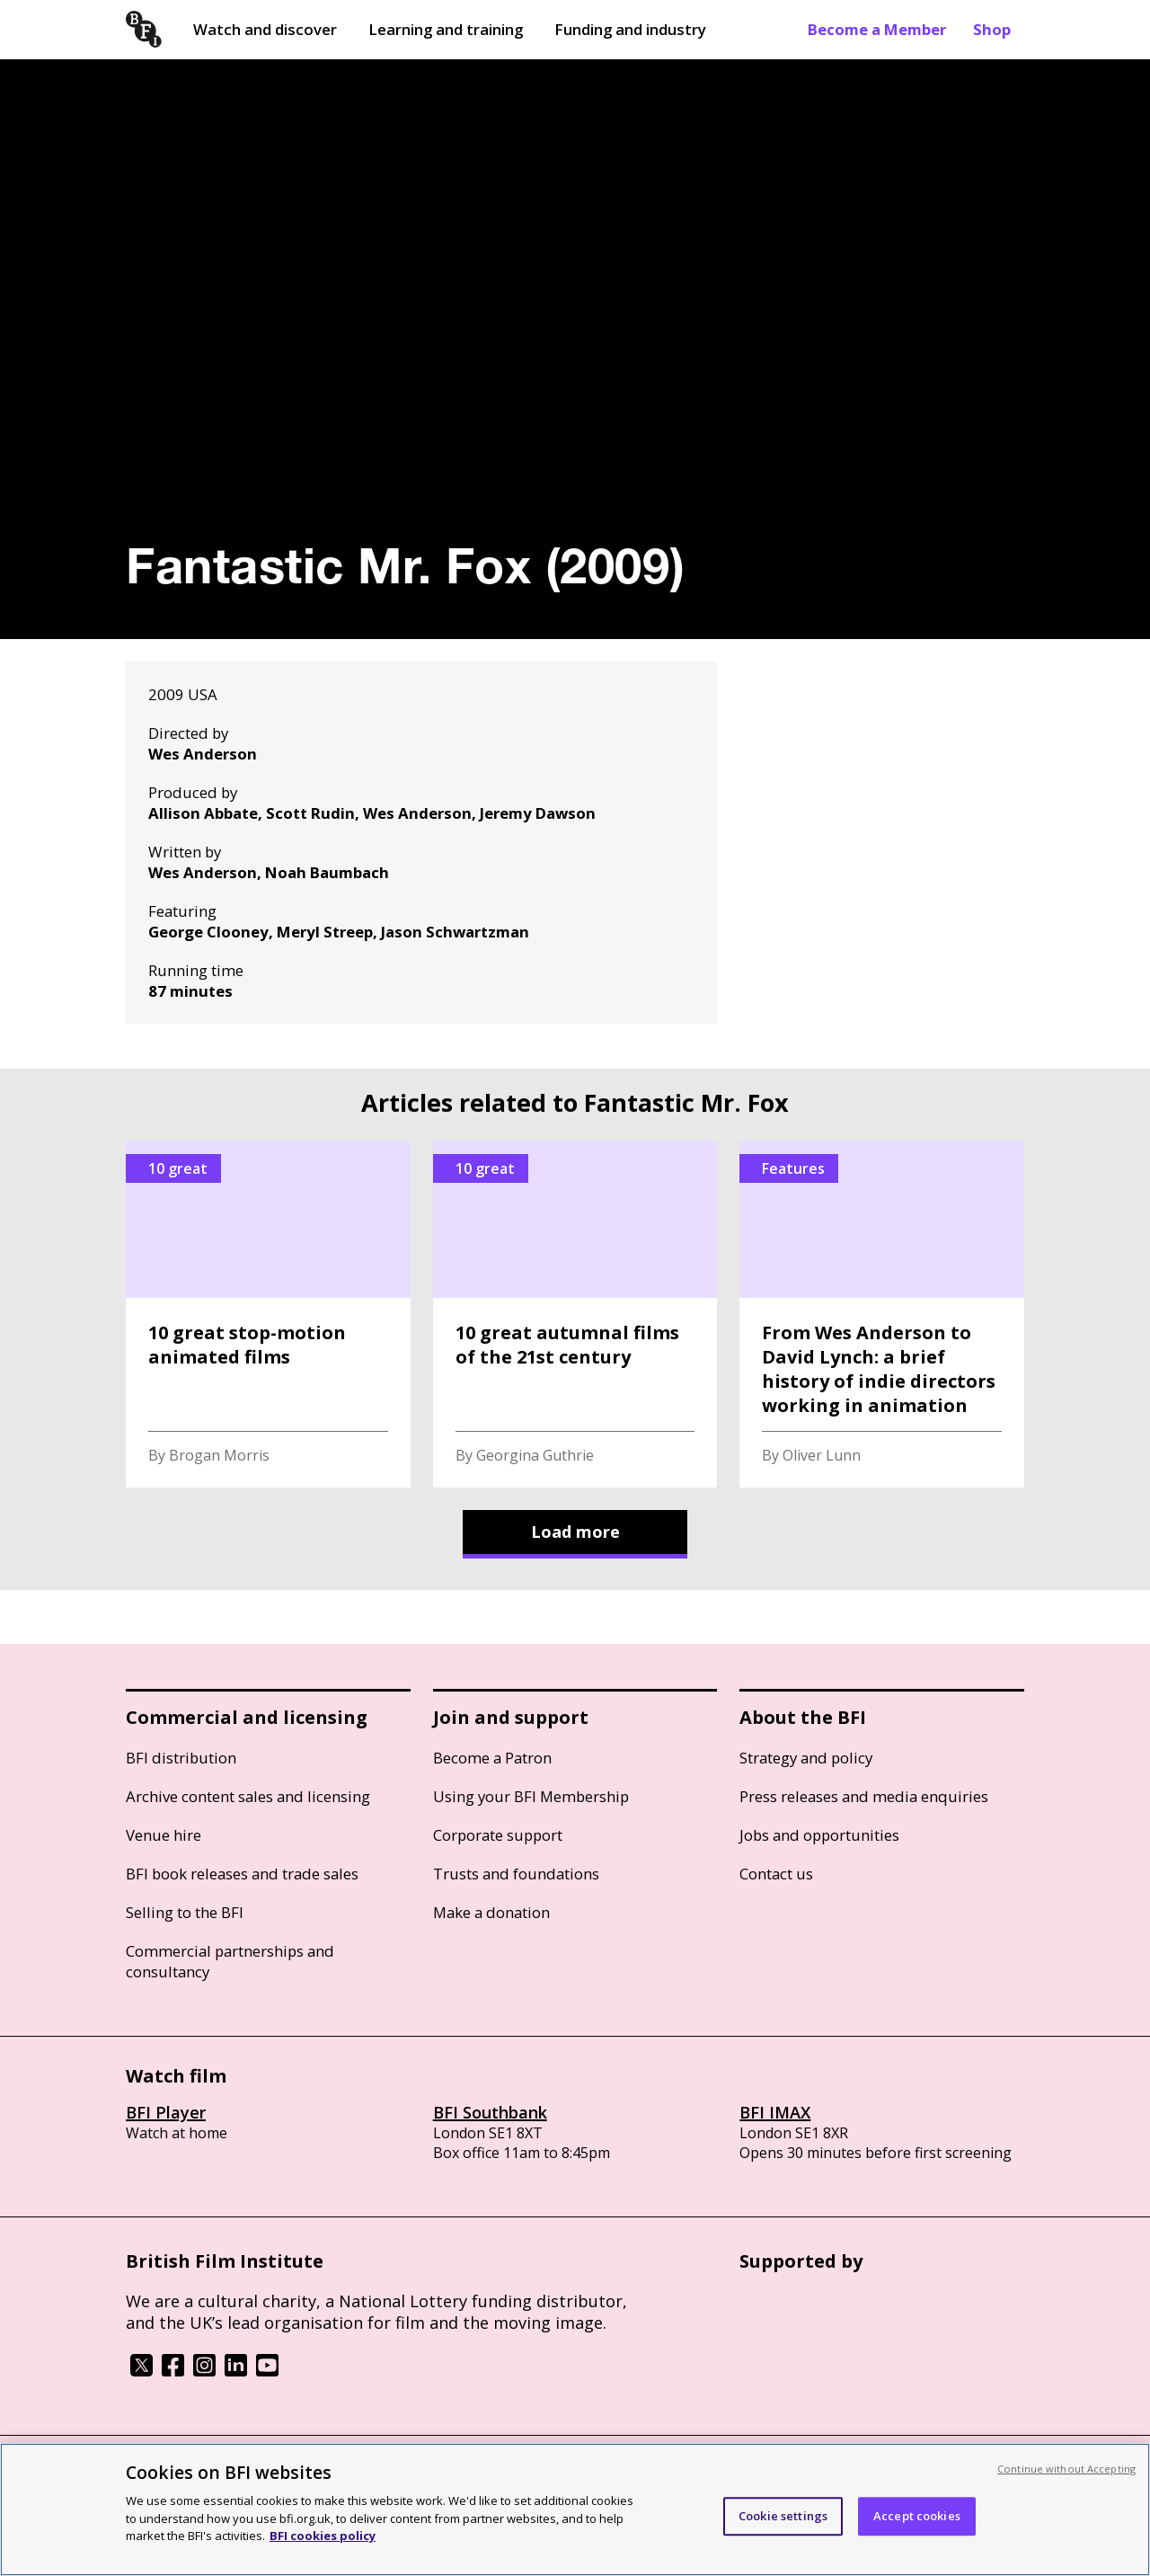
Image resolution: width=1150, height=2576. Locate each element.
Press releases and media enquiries (863, 1796)
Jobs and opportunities (819, 1835)
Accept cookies (916, 2516)
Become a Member (877, 29)
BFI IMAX (774, 2112)
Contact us (776, 1873)
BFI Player (166, 2112)
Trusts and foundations (516, 1873)
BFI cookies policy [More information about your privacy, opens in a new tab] (323, 2535)
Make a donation (491, 1912)
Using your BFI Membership (531, 1796)
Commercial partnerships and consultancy (230, 1961)
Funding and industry (630, 29)
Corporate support (497, 1835)
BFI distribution (181, 1757)
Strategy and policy (805, 1757)
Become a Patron (492, 1757)
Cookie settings (783, 2516)
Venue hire (163, 1835)
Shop (992, 29)
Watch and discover (265, 29)
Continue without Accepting (1066, 2468)
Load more (575, 1531)
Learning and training (445, 29)
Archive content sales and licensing (248, 1796)
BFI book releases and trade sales (242, 1873)
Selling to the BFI (184, 1912)
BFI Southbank (490, 2112)
